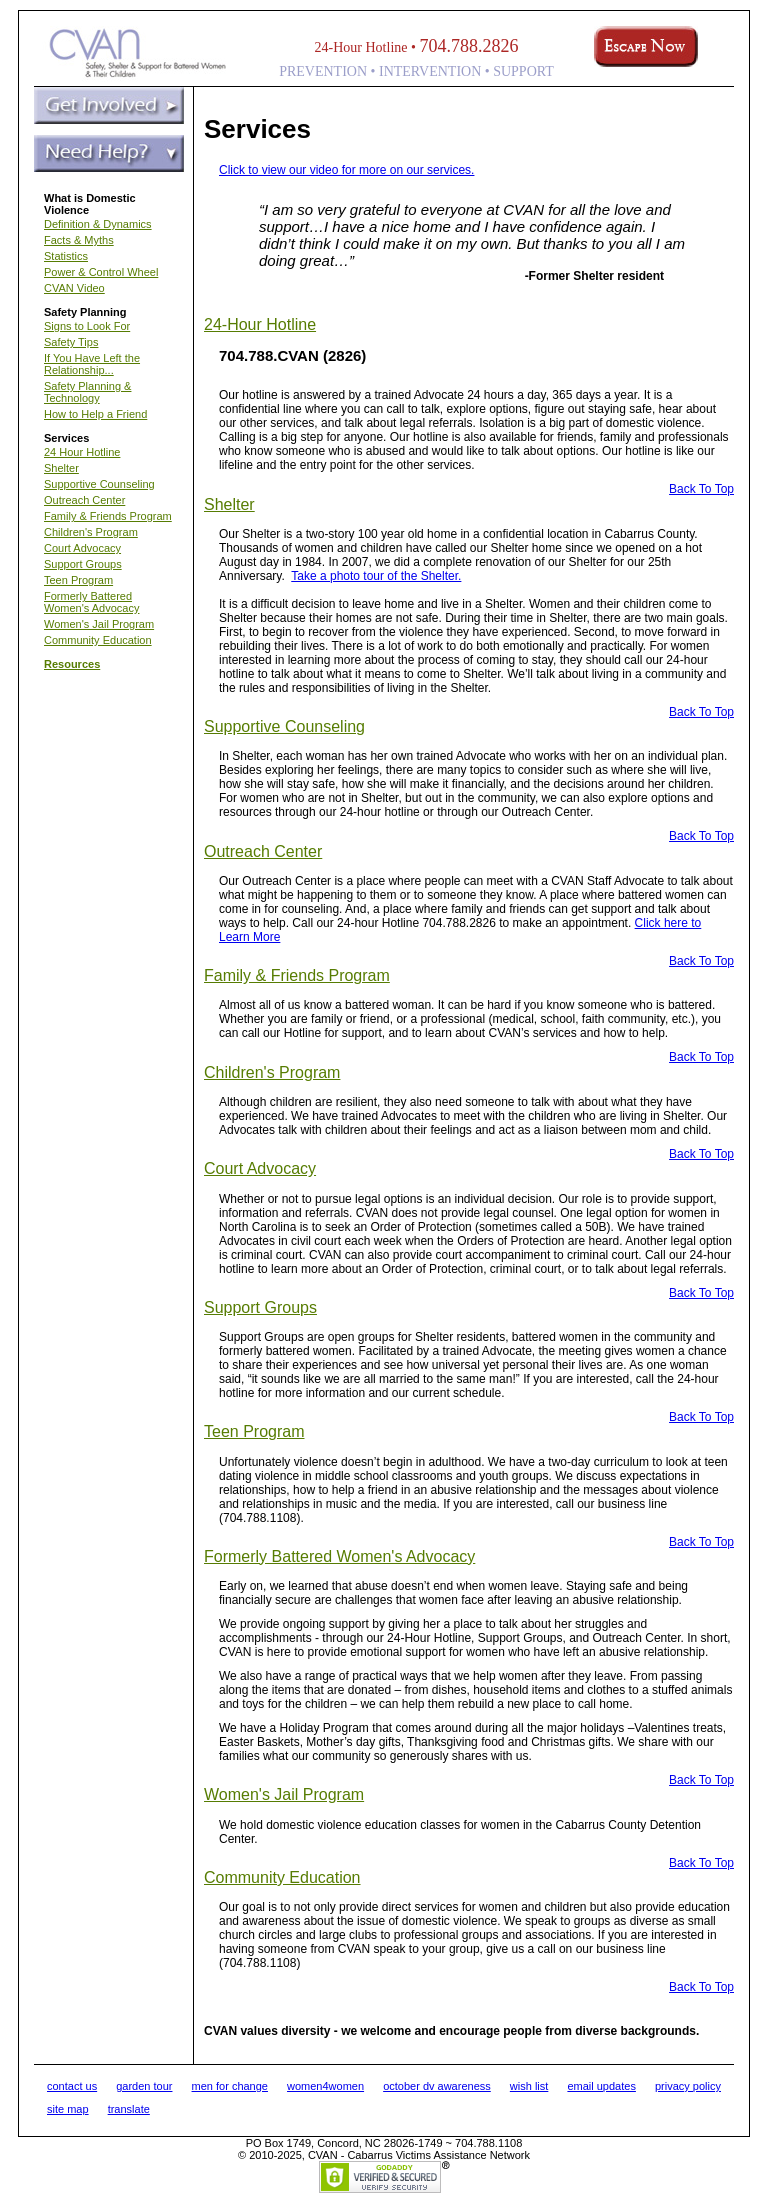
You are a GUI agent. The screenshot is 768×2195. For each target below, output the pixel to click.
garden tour (144, 2086)
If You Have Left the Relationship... (92, 364)
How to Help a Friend (95, 414)
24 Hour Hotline (82, 452)
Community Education (98, 640)
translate (129, 2109)
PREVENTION (323, 71)
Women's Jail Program (99, 624)
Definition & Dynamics (98, 224)
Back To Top (701, 489)
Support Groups (83, 564)
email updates (601, 2086)
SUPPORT (523, 71)
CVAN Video (74, 288)
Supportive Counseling (99, 484)
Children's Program (91, 532)
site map (68, 2109)
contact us (72, 2086)
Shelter (61, 468)
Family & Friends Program (108, 516)
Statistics (66, 256)
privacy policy (688, 2086)
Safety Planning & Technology (87, 392)
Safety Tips (71, 342)
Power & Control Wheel (101, 272)
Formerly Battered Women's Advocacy (91, 602)
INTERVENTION (430, 71)
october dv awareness (437, 2086)
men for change (230, 2086)
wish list (529, 2086)
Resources (72, 664)
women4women (325, 2086)
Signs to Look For (87, 326)
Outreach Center (84, 500)
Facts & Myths (79, 240)
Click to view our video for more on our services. (346, 170)
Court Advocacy (82, 548)
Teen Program (78, 580)
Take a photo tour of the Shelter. (376, 576)
